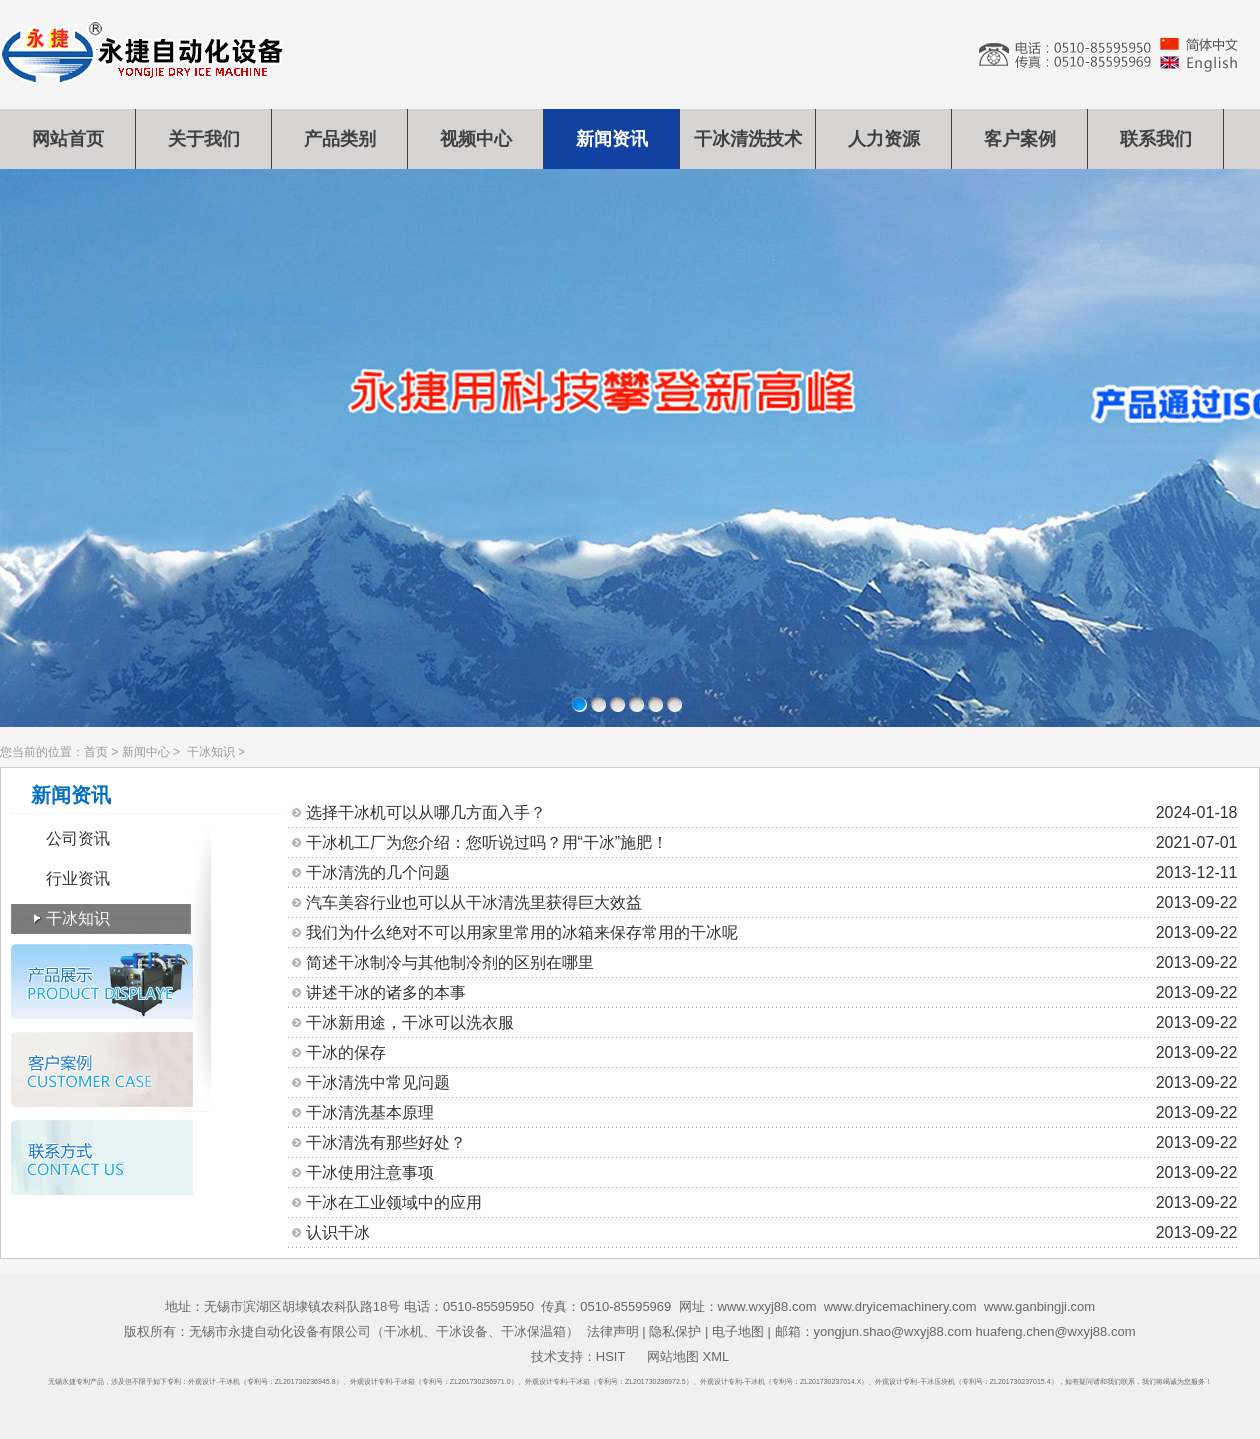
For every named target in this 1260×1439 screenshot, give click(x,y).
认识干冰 (772, 1233)
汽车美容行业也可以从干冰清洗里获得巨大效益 (772, 903)
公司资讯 (78, 838)
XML (715, 1356)
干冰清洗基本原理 (772, 1113)
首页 (96, 752)
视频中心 (476, 139)
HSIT (610, 1356)
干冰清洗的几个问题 (772, 873)
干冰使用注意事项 (772, 1173)
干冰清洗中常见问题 (772, 1083)
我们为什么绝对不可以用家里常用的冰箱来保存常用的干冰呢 (772, 933)
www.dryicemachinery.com (900, 1306)
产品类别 (340, 139)
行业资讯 (78, 878)
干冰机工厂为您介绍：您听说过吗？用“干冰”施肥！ (772, 843)
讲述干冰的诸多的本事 (772, 993)
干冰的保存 (772, 1053)
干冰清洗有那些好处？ (772, 1143)
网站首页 (68, 139)
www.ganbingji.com (1039, 1306)
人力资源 (884, 139)
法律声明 (613, 1331)
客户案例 (1020, 139)
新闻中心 (146, 752)
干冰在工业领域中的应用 (772, 1203)
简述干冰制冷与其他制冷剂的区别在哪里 (772, 963)
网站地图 (673, 1356)
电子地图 (738, 1331)
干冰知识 (211, 752)
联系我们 (1156, 139)
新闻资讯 (612, 139)
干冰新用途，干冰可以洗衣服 (772, 1023)
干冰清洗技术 (748, 139)
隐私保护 (675, 1331)
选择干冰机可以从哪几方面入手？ (772, 813)
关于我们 (204, 139)
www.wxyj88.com (767, 1306)
